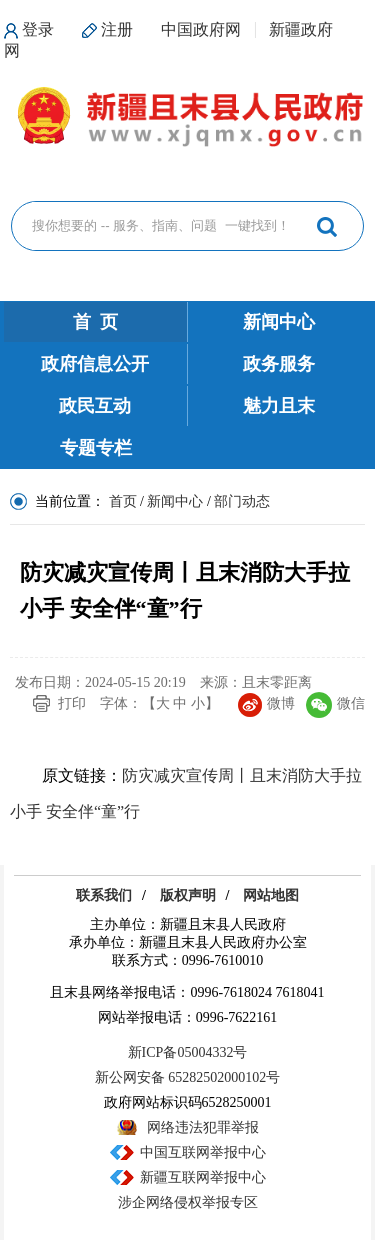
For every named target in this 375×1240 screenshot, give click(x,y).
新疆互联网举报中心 (203, 1177)
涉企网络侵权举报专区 (188, 1202)
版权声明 (188, 895)
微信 (335, 703)
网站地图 (271, 895)
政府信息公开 (95, 364)
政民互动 (95, 406)
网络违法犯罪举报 (203, 1127)
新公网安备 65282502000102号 (188, 1077)
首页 (123, 501)
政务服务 (279, 364)
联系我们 (104, 895)
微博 (266, 703)
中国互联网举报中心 (203, 1152)
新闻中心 (279, 322)
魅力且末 (279, 406)
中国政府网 (201, 29)
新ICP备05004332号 (188, 1052)
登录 (38, 29)
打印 (72, 703)
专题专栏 (96, 448)
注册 (117, 29)
